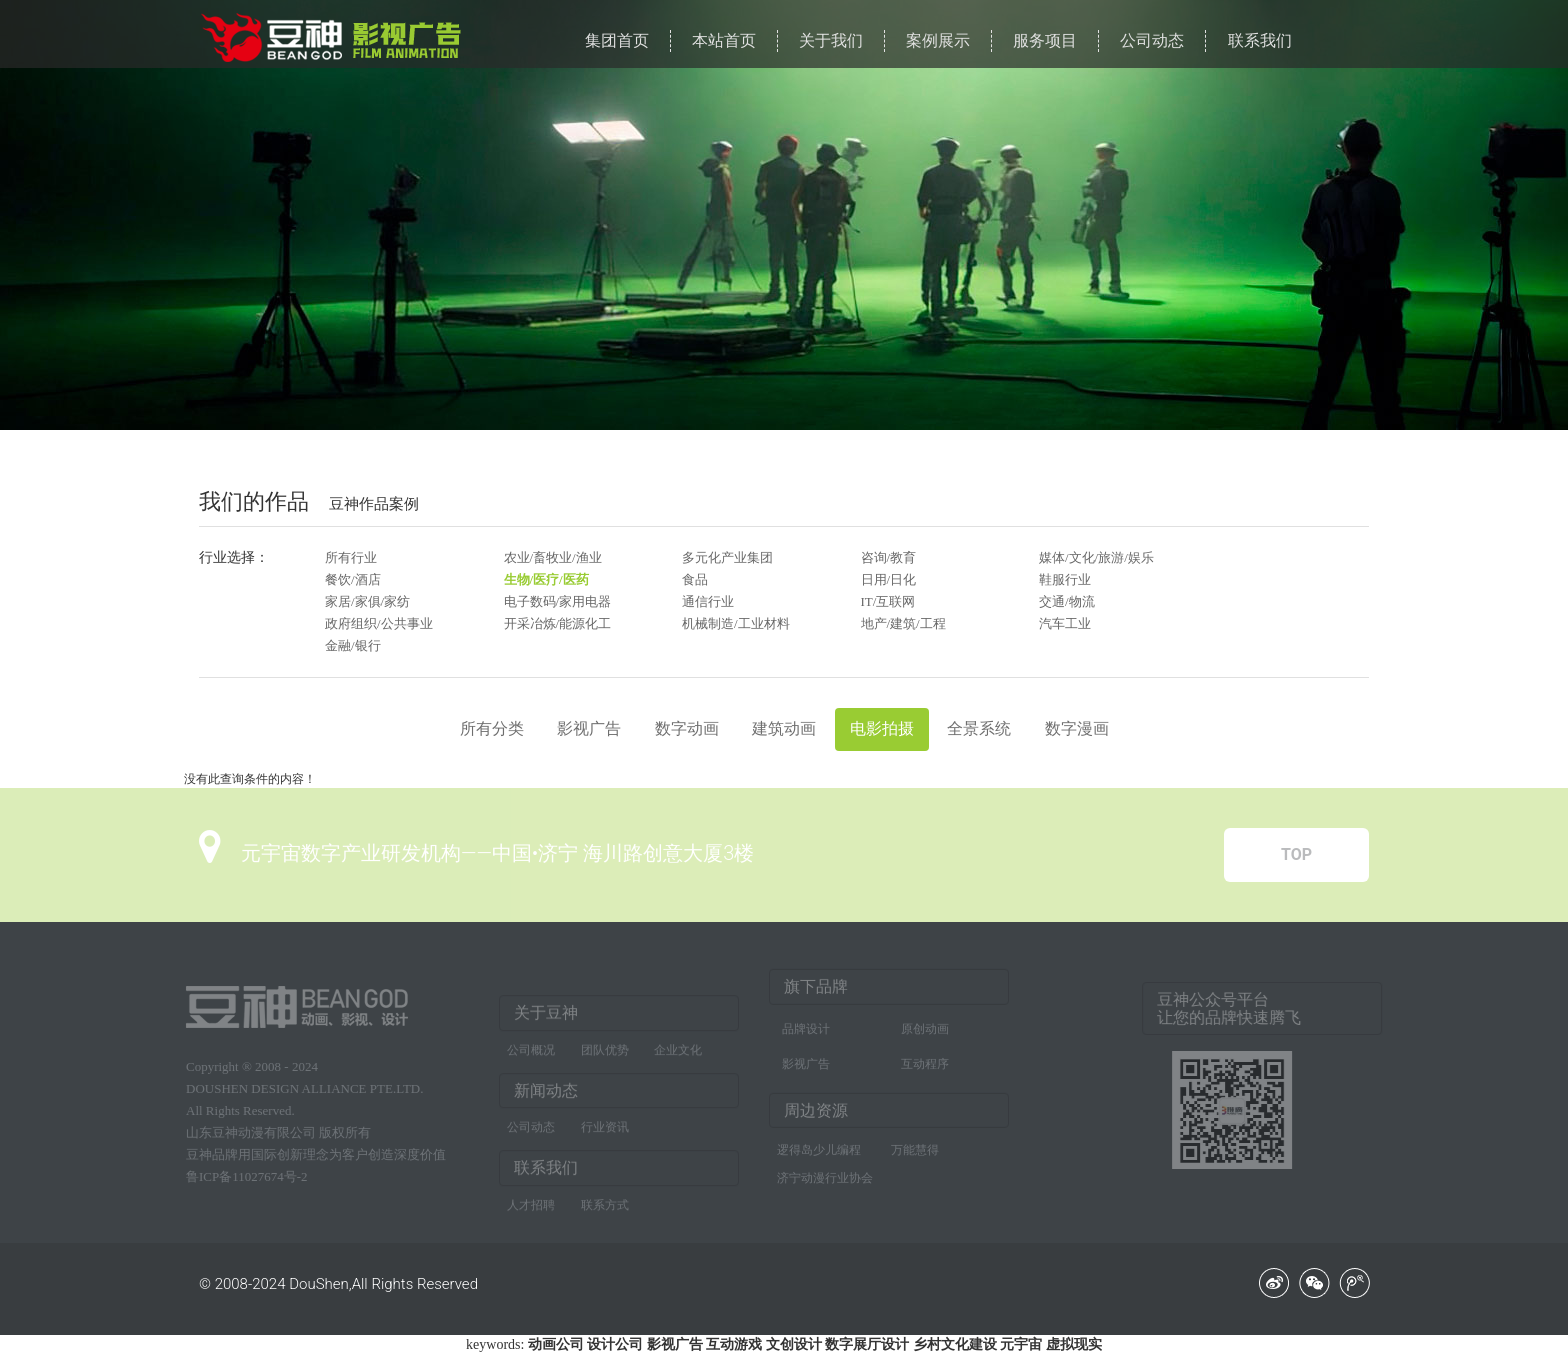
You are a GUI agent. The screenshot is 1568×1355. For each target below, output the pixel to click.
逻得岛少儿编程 (819, 1145)
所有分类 (492, 728)
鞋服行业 (1065, 579)
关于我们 (831, 40)
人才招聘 (531, 1210)
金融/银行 (353, 645)
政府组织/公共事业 (379, 623)
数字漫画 (1077, 728)
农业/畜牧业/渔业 (553, 557)
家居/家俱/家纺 (367, 601)
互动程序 (925, 1059)
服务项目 (1045, 40)
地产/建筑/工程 (903, 623)
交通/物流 (1067, 601)
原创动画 (925, 1024)
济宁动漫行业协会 (825, 1173)
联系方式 (605, 1210)
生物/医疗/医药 (546, 579)
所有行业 (351, 557)
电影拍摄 (882, 728)
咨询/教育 (889, 557)
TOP (1296, 854)
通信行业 (708, 601)
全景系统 (979, 728)
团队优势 (605, 1054)
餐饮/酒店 (353, 579)
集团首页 (617, 40)
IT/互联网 (888, 601)
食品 (695, 579)
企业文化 (678, 1054)
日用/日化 (889, 579)
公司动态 (1152, 40)
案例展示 (938, 40)
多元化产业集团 (727, 557)
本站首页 (724, 40)
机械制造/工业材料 (736, 623)
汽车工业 (1065, 623)
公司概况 (531, 1054)
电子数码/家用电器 (558, 601)
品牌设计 (806, 1024)
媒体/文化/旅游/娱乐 (1096, 557)
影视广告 (589, 728)
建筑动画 (784, 728)
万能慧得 (915, 1145)
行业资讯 (605, 1132)
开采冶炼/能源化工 (558, 623)
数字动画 (687, 728)
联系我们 (1260, 40)
